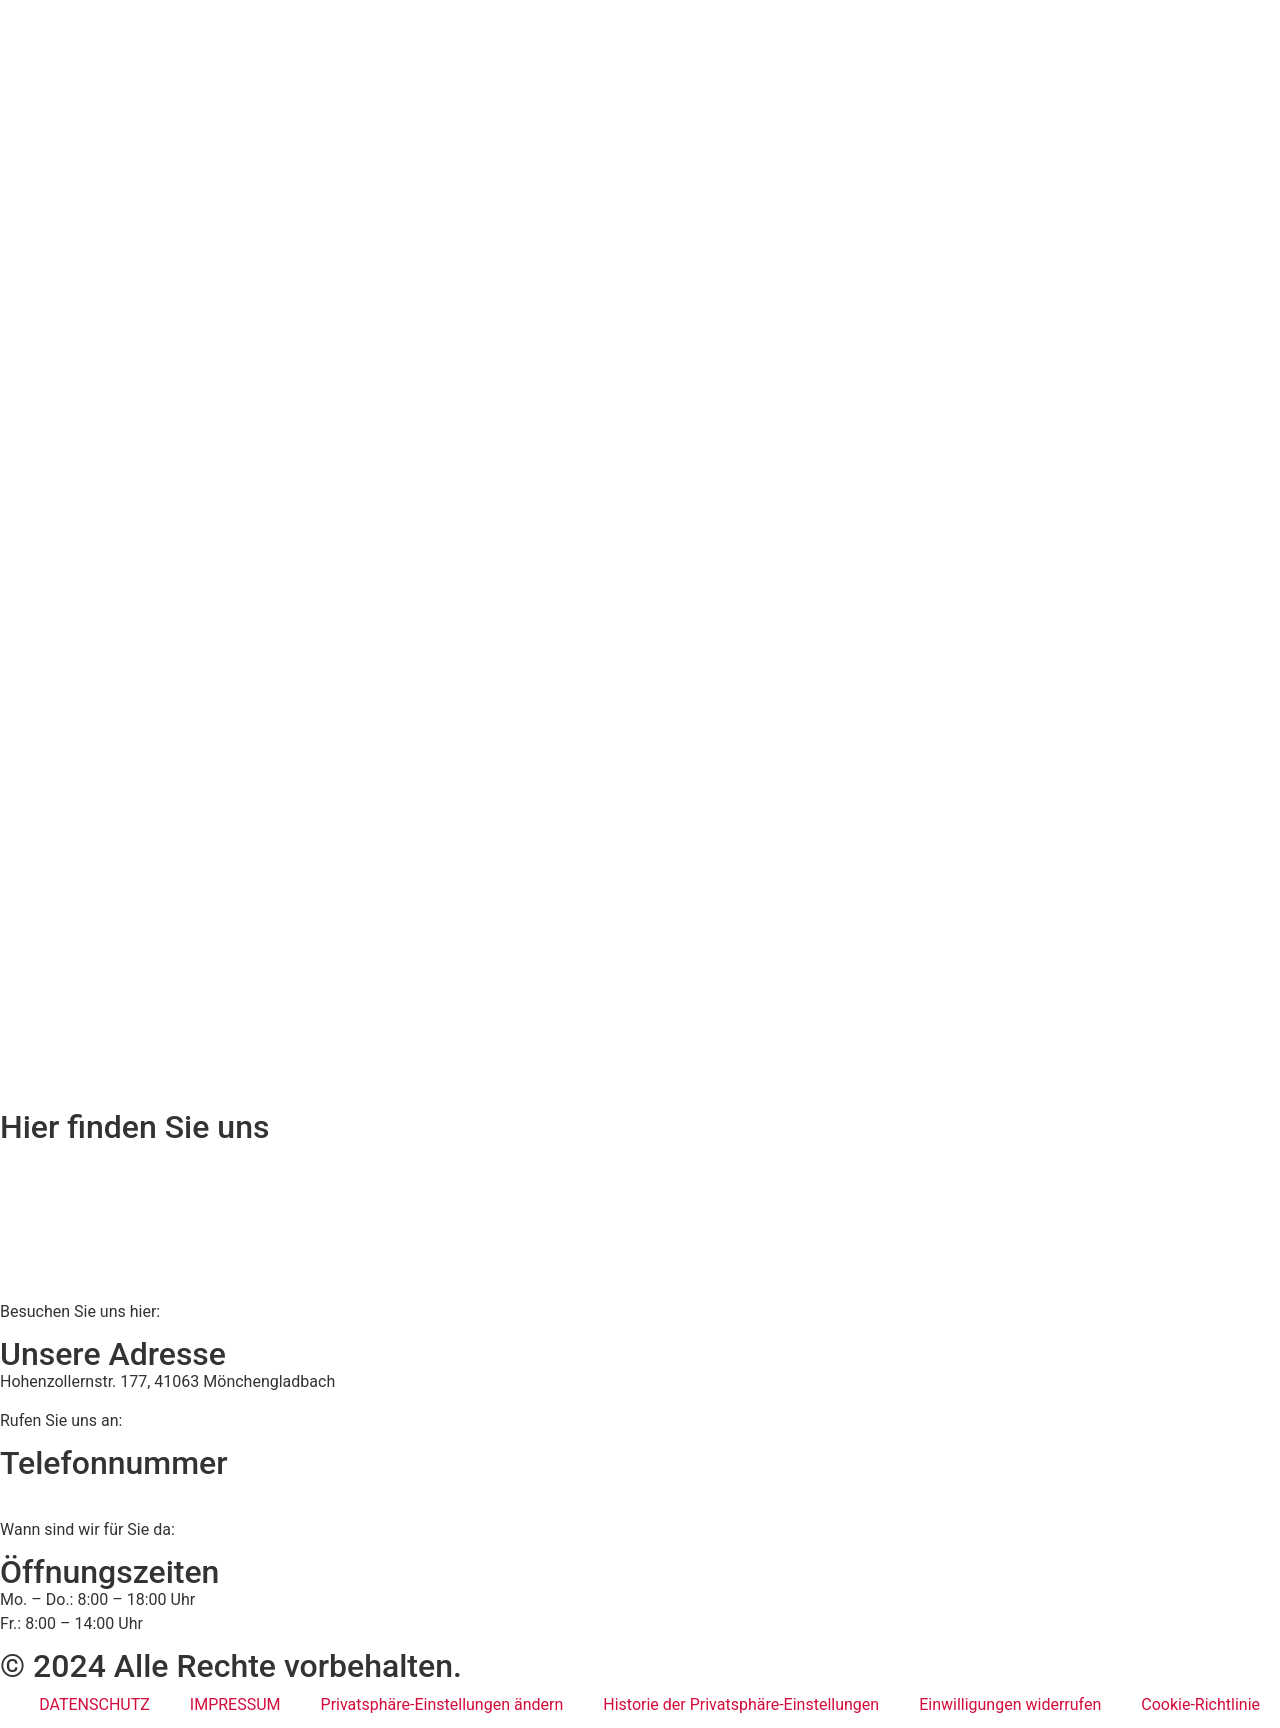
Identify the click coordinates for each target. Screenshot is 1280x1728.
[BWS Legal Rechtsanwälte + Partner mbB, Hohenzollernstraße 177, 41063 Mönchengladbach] (640, 1218)
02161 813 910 (82, 1490)
